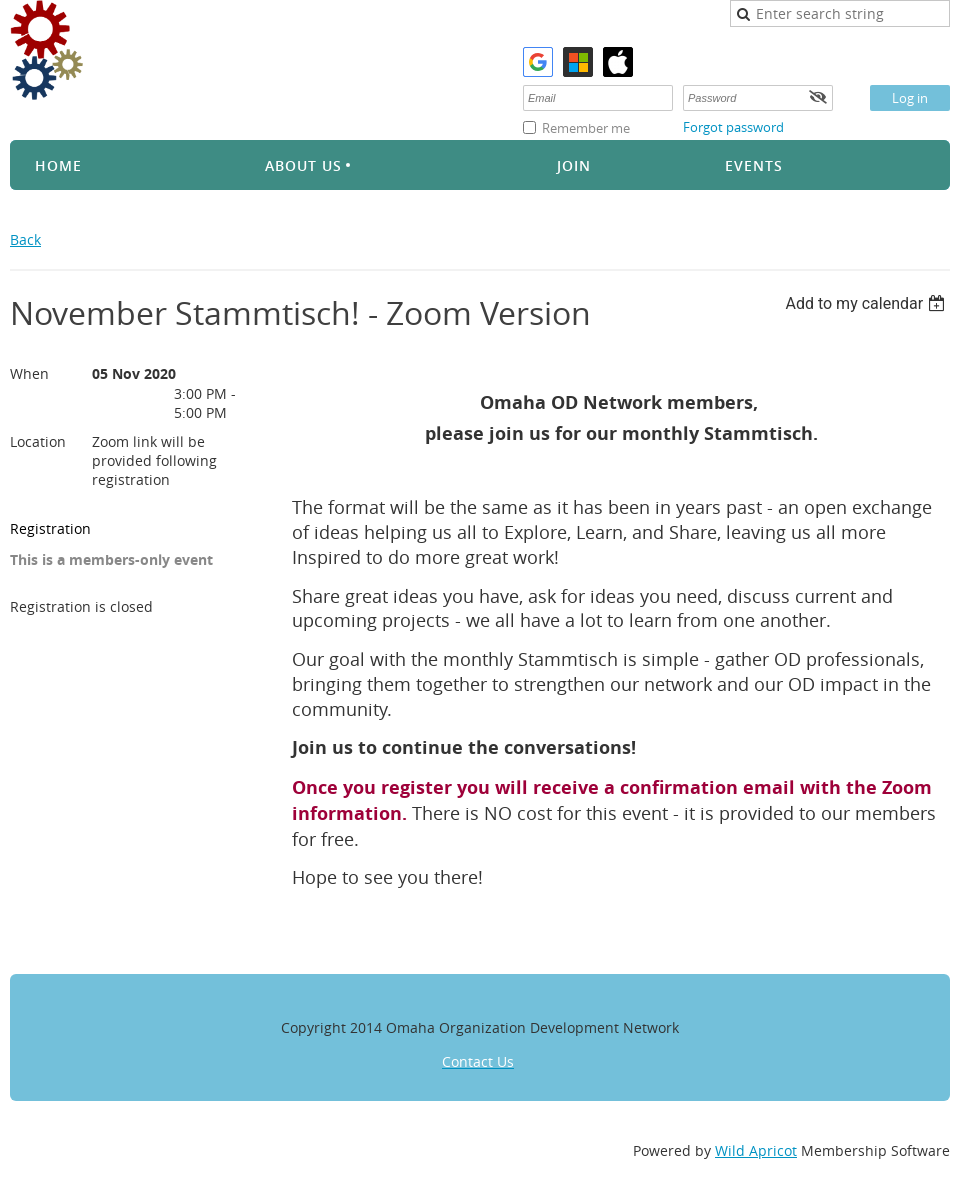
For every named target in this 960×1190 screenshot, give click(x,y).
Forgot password (733, 127)
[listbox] (867, 303)
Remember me (586, 128)
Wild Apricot (756, 1150)
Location (38, 441)
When (29, 373)
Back (25, 239)
